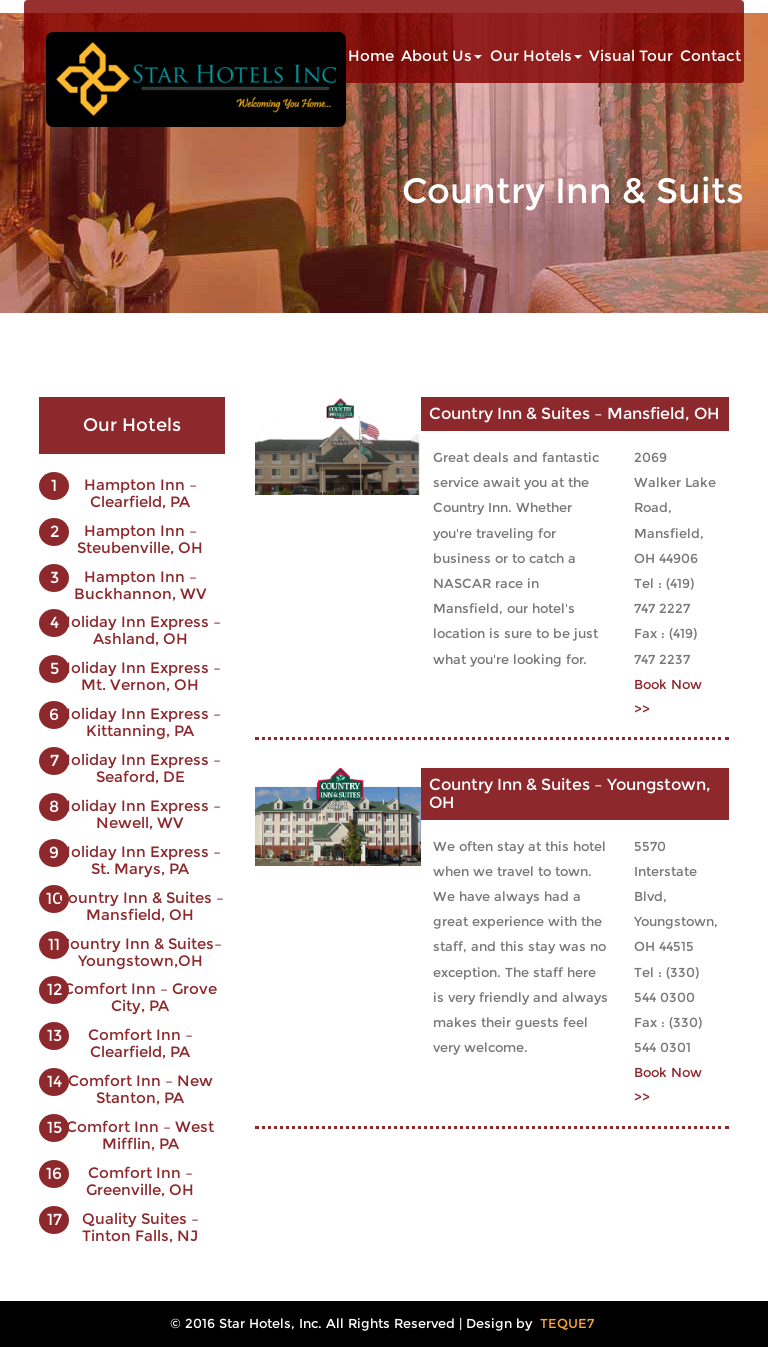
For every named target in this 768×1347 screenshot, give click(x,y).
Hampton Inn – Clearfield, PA (140, 493)
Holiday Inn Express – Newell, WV (140, 814)
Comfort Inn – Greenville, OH (140, 1181)
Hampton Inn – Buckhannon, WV (140, 585)
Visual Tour (631, 56)
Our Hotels (536, 56)
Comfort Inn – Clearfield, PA (140, 1043)
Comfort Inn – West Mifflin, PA (140, 1135)
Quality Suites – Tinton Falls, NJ (140, 1227)
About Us (441, 56)
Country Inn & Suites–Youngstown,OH (140, 952)
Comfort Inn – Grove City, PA (140, 997)
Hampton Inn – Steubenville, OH (140, 539)
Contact (710, 56)
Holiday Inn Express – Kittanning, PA (140, 722)
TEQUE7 (567, 1323)
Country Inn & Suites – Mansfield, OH (140, 906)
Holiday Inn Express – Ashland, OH (140, 630)
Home (371, 56)
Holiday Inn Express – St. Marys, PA (140, 860)
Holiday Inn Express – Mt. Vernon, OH (140, 676)
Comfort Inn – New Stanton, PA (140, 1089)
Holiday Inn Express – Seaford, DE (140, 768)
